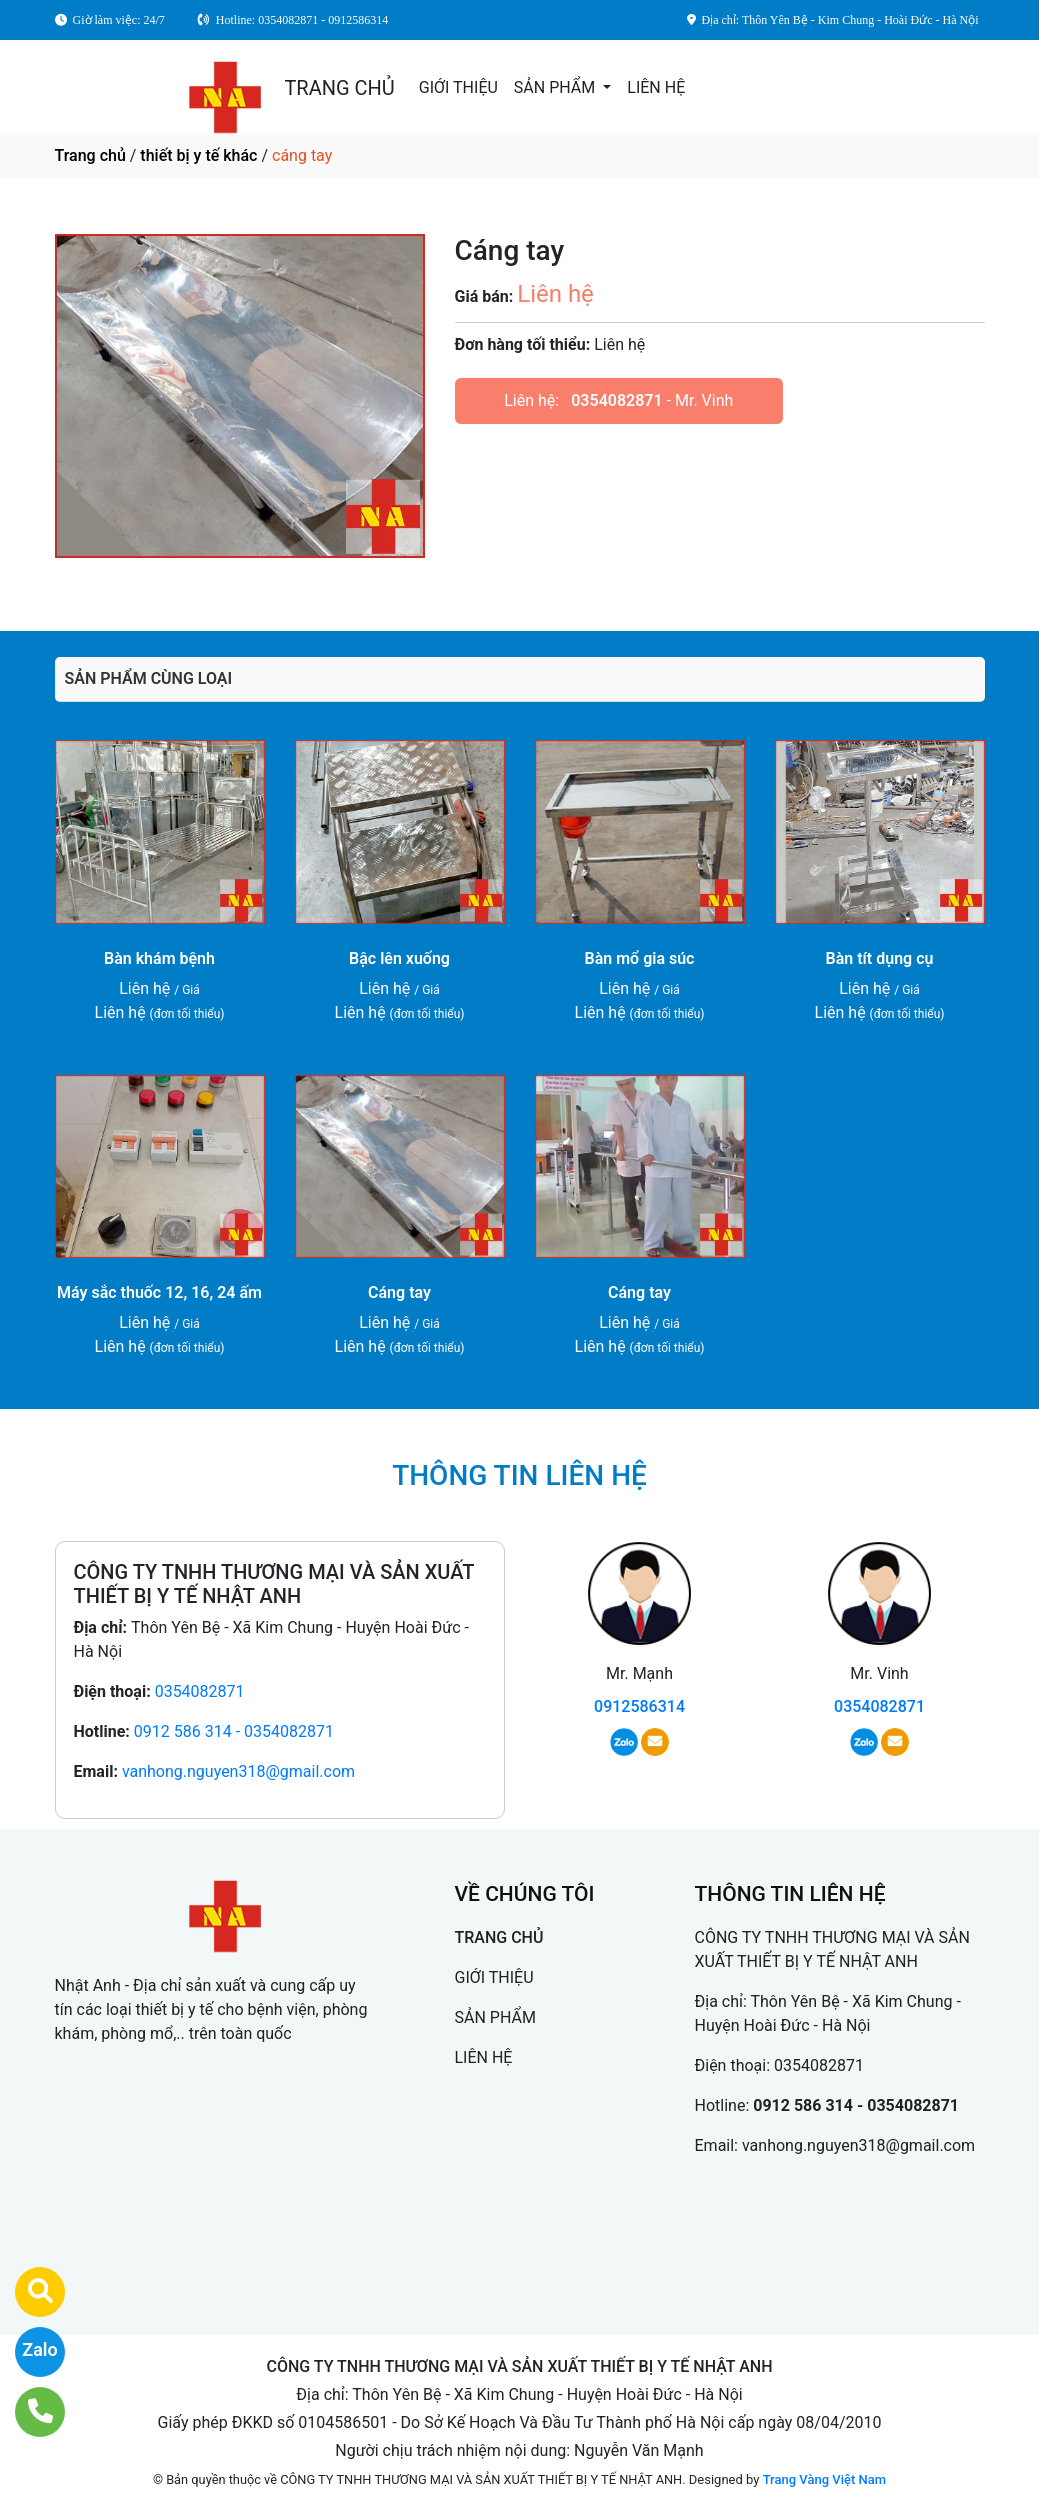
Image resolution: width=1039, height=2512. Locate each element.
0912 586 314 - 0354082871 (234, 1731)
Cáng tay (399, 1292)
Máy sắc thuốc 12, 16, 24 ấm (159, 1292)
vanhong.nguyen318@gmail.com (238, 1771)
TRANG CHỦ (339, 88)
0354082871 (616, 400)
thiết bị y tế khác (198, 155)
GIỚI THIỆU (458, 87)
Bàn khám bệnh (159, 958)
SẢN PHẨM (556, 87)
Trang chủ (90, 155)
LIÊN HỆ (656, 87)
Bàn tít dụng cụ (880, 958)
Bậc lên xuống (399, 958)
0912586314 (639, 1706)
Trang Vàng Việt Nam (824, 2479)
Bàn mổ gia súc (640, 958)
